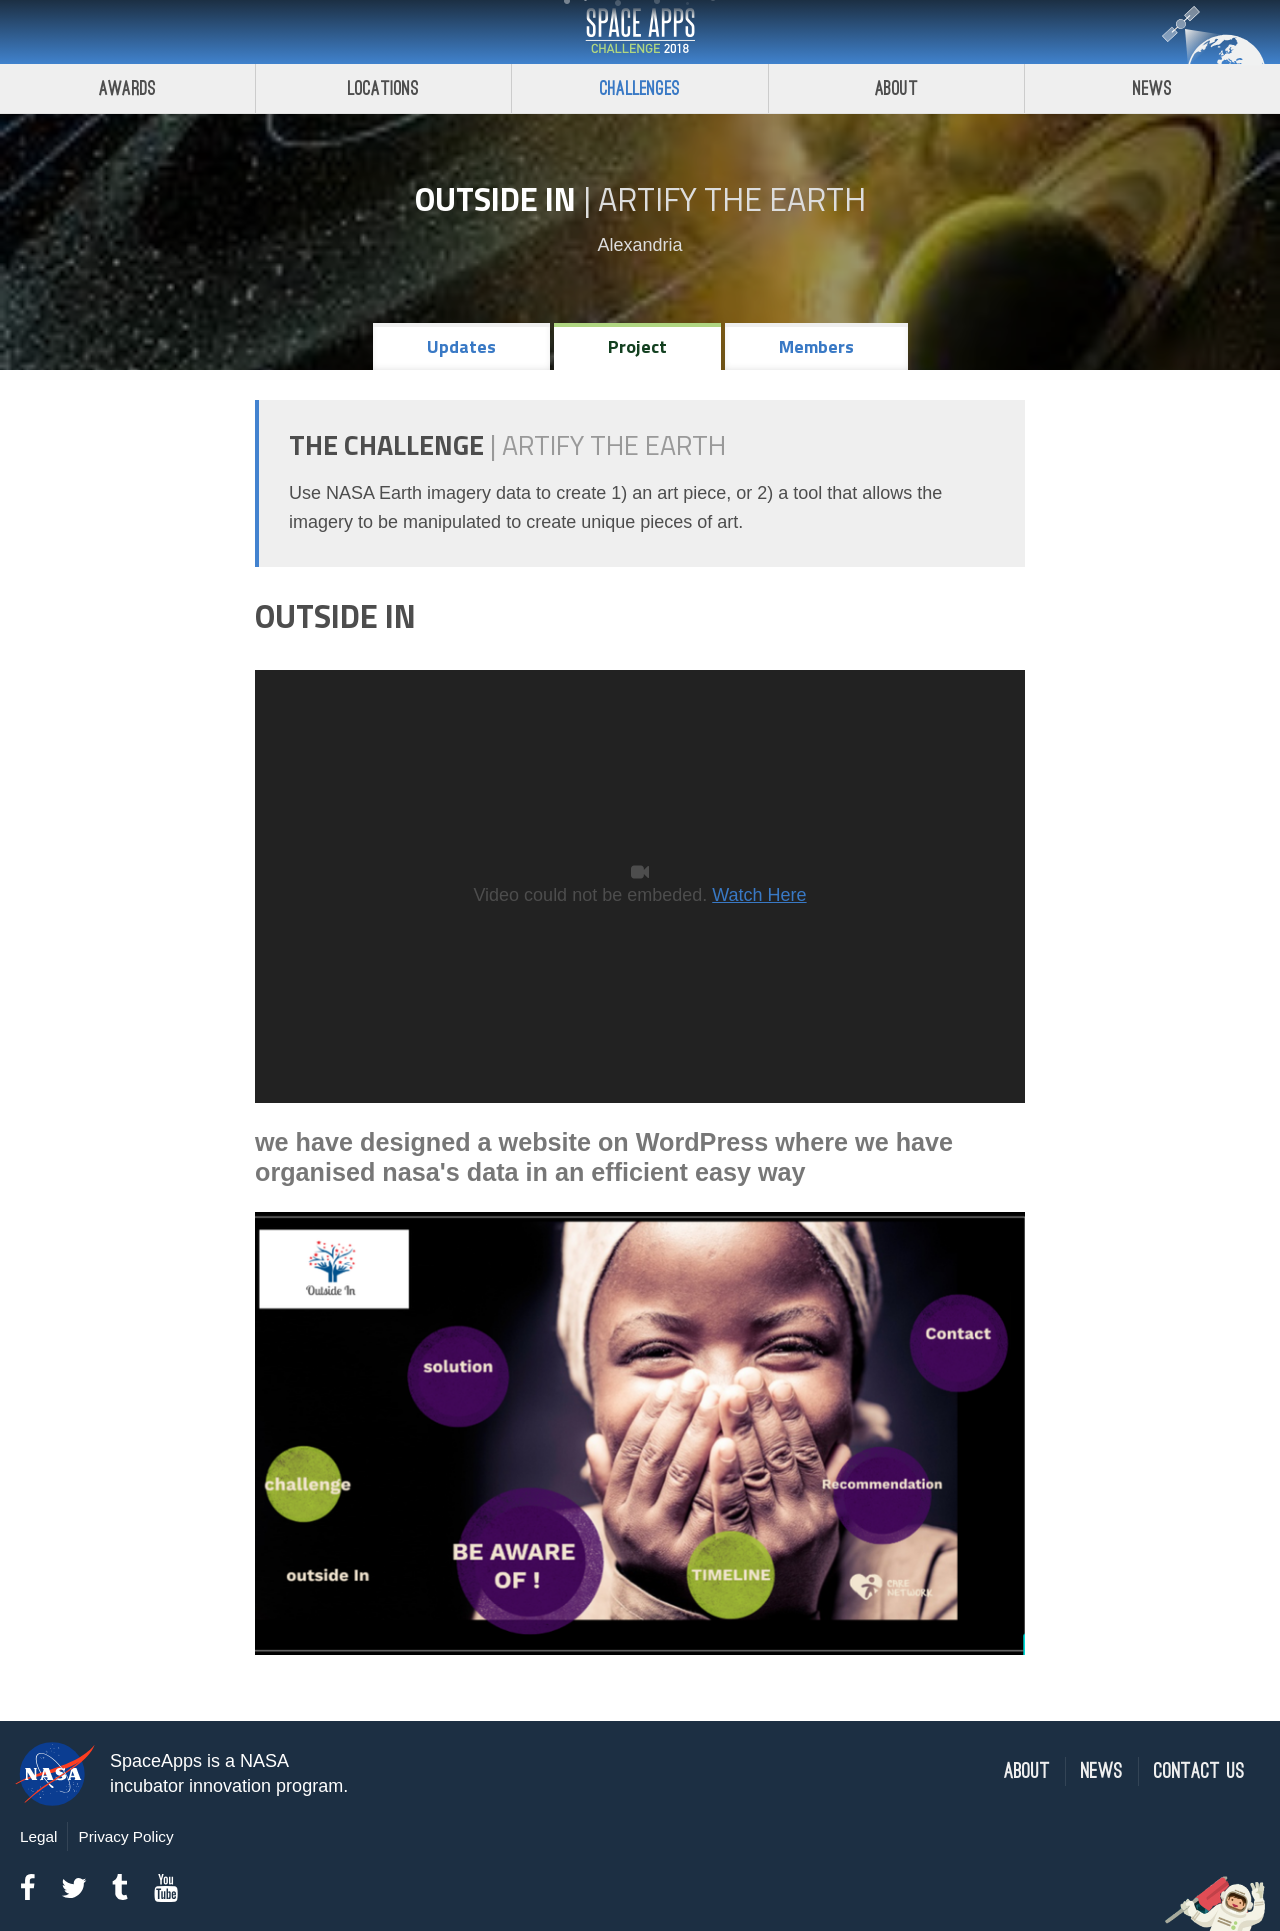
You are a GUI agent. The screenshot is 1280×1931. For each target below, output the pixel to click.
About (896, 88)
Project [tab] (637, 346)
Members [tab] (816, 346)
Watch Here (759, 895)
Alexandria (639, 245)
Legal (38, 1836)
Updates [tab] (461, 346)
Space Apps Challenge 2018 (640, 32)
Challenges (640, 88)
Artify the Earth (732, 199)
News (1102, 1771)
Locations (384, 88)
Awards (127, 88)
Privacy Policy (125, 1836)
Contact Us (1199, 1771)
